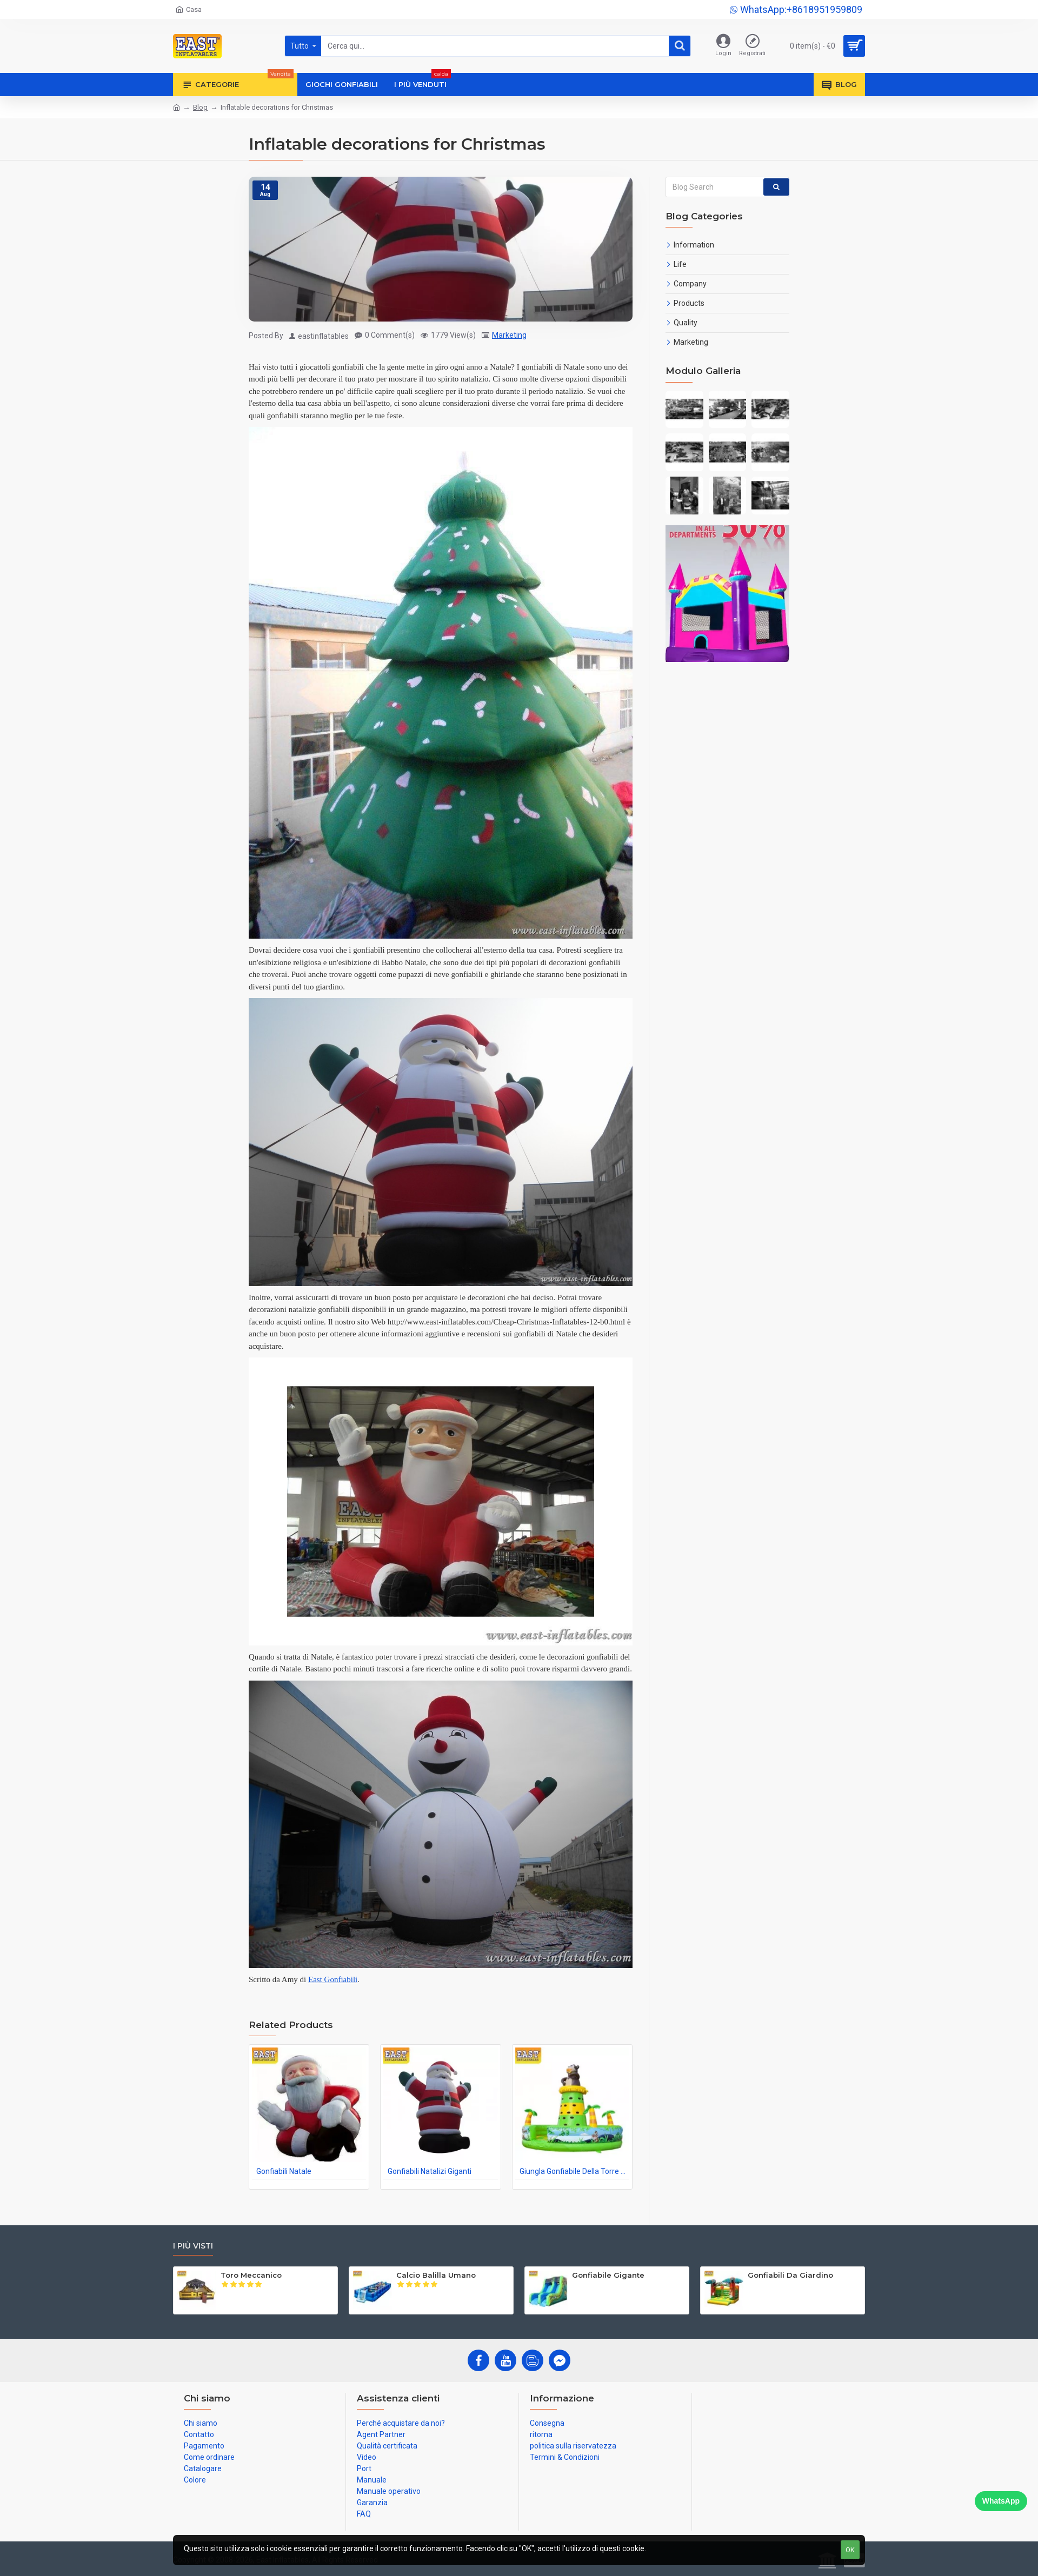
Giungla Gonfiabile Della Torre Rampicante (574, 2171)
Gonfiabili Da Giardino (790, 2275)
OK (850, 2550)
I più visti (193, 2246)
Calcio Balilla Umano (436, 2275)
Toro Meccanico (251, 2275)
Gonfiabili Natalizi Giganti (429, 2171)
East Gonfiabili (332, 1979)
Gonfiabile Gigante (608, 2275)
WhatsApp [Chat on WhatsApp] (1001, 2501)
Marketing (509, 335)
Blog (200, 107)
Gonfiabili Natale (283, 2171)
